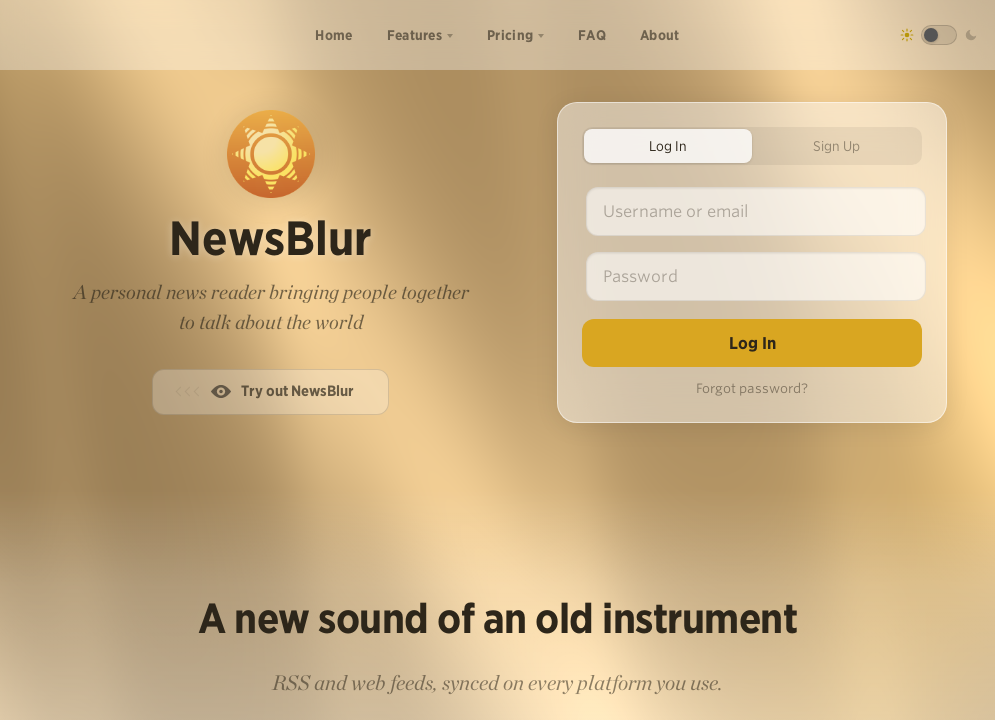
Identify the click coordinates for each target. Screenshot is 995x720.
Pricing (510, 35)
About (660, 35)
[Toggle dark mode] (939, 35)
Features (414, 35)
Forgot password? (752, 388)
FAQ (592, 35)
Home (333, 35)
